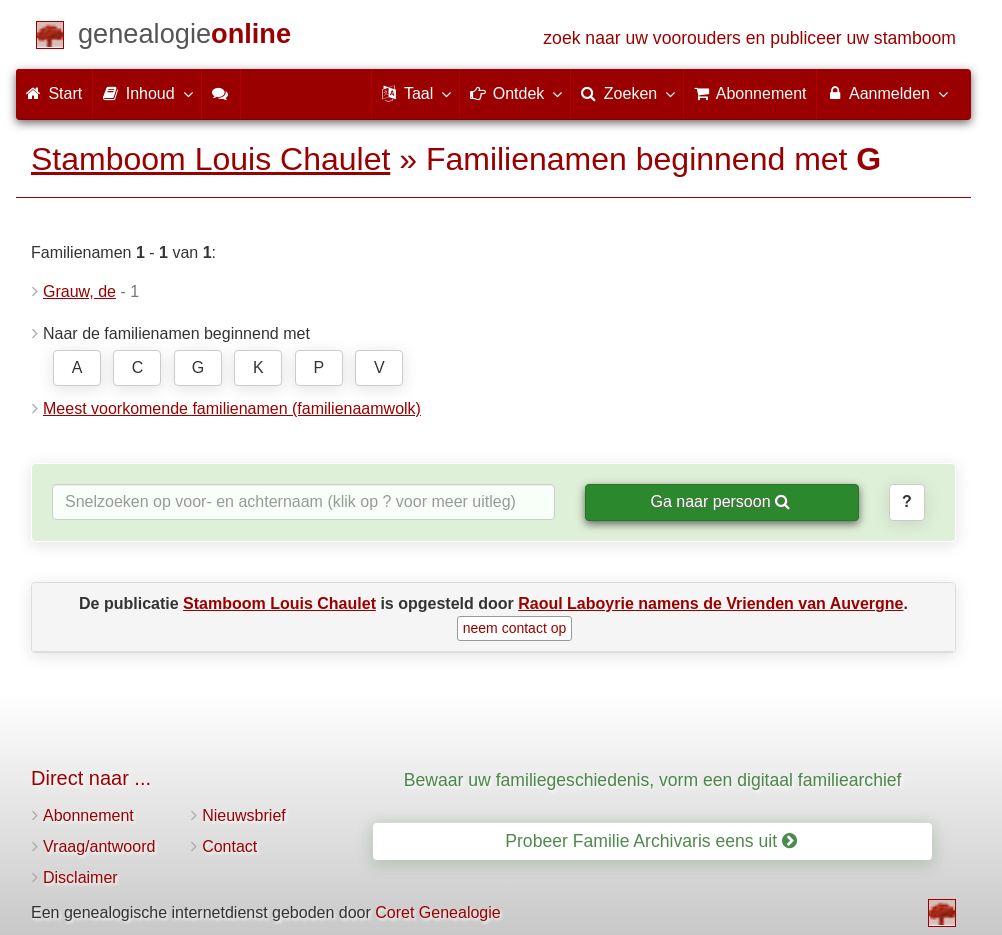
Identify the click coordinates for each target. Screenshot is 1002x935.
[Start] (184, 37)
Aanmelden (886, 93)
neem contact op (515, 628)
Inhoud (146, 93)
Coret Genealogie (437, 912)
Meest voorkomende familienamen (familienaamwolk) (232, 408)
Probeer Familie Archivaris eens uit (651, 841)
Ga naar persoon (720, 501)
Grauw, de (79, 291)
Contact (229, 846)
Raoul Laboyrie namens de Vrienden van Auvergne (710, 603)
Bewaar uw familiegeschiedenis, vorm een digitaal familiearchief (653, 780)
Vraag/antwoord (99, 846)
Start (54, 93)
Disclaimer (80, 877)
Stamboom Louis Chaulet (210, 159)
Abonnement (88, 815)
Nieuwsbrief (244, 815)
